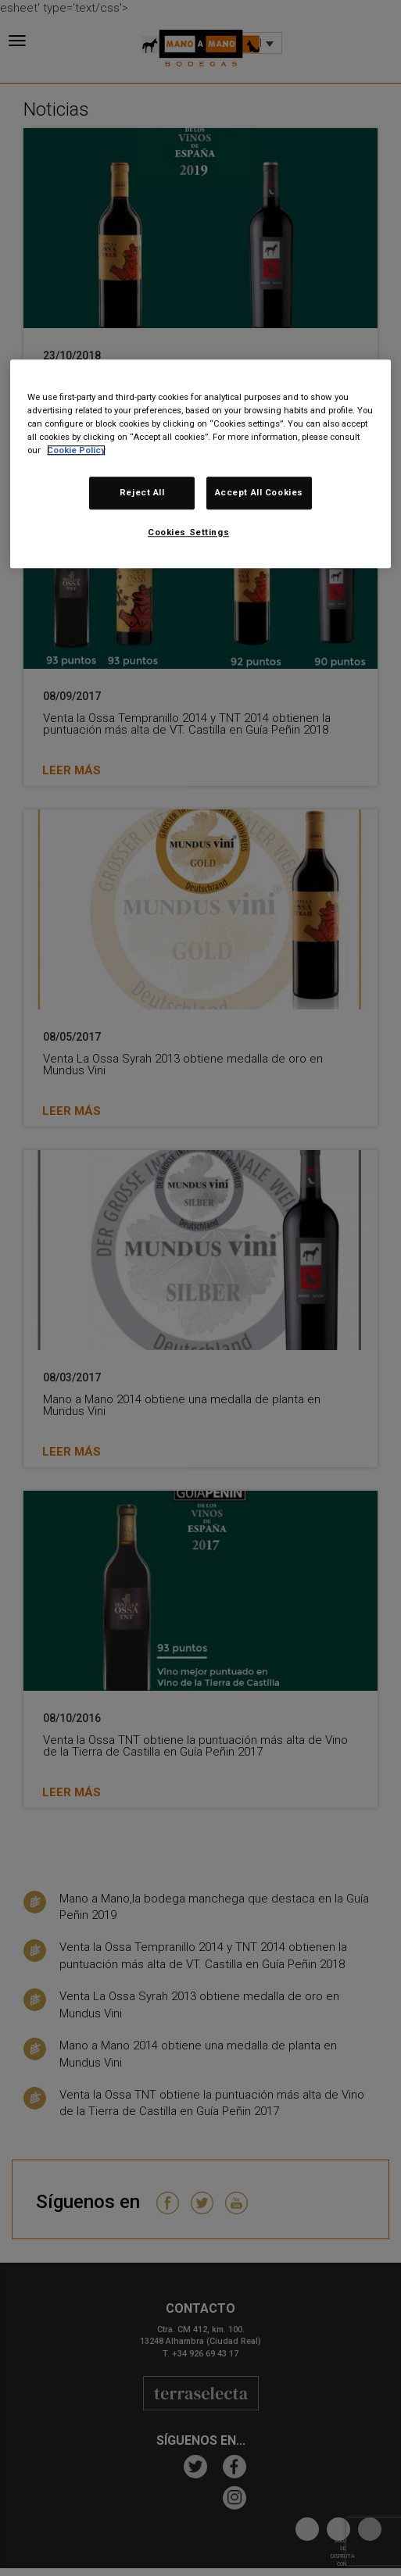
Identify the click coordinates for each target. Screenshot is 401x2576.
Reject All (142, 492)
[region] (200, 463)
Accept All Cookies (259, 492)
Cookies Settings (188, 532)
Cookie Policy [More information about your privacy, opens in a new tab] (76, 450)
